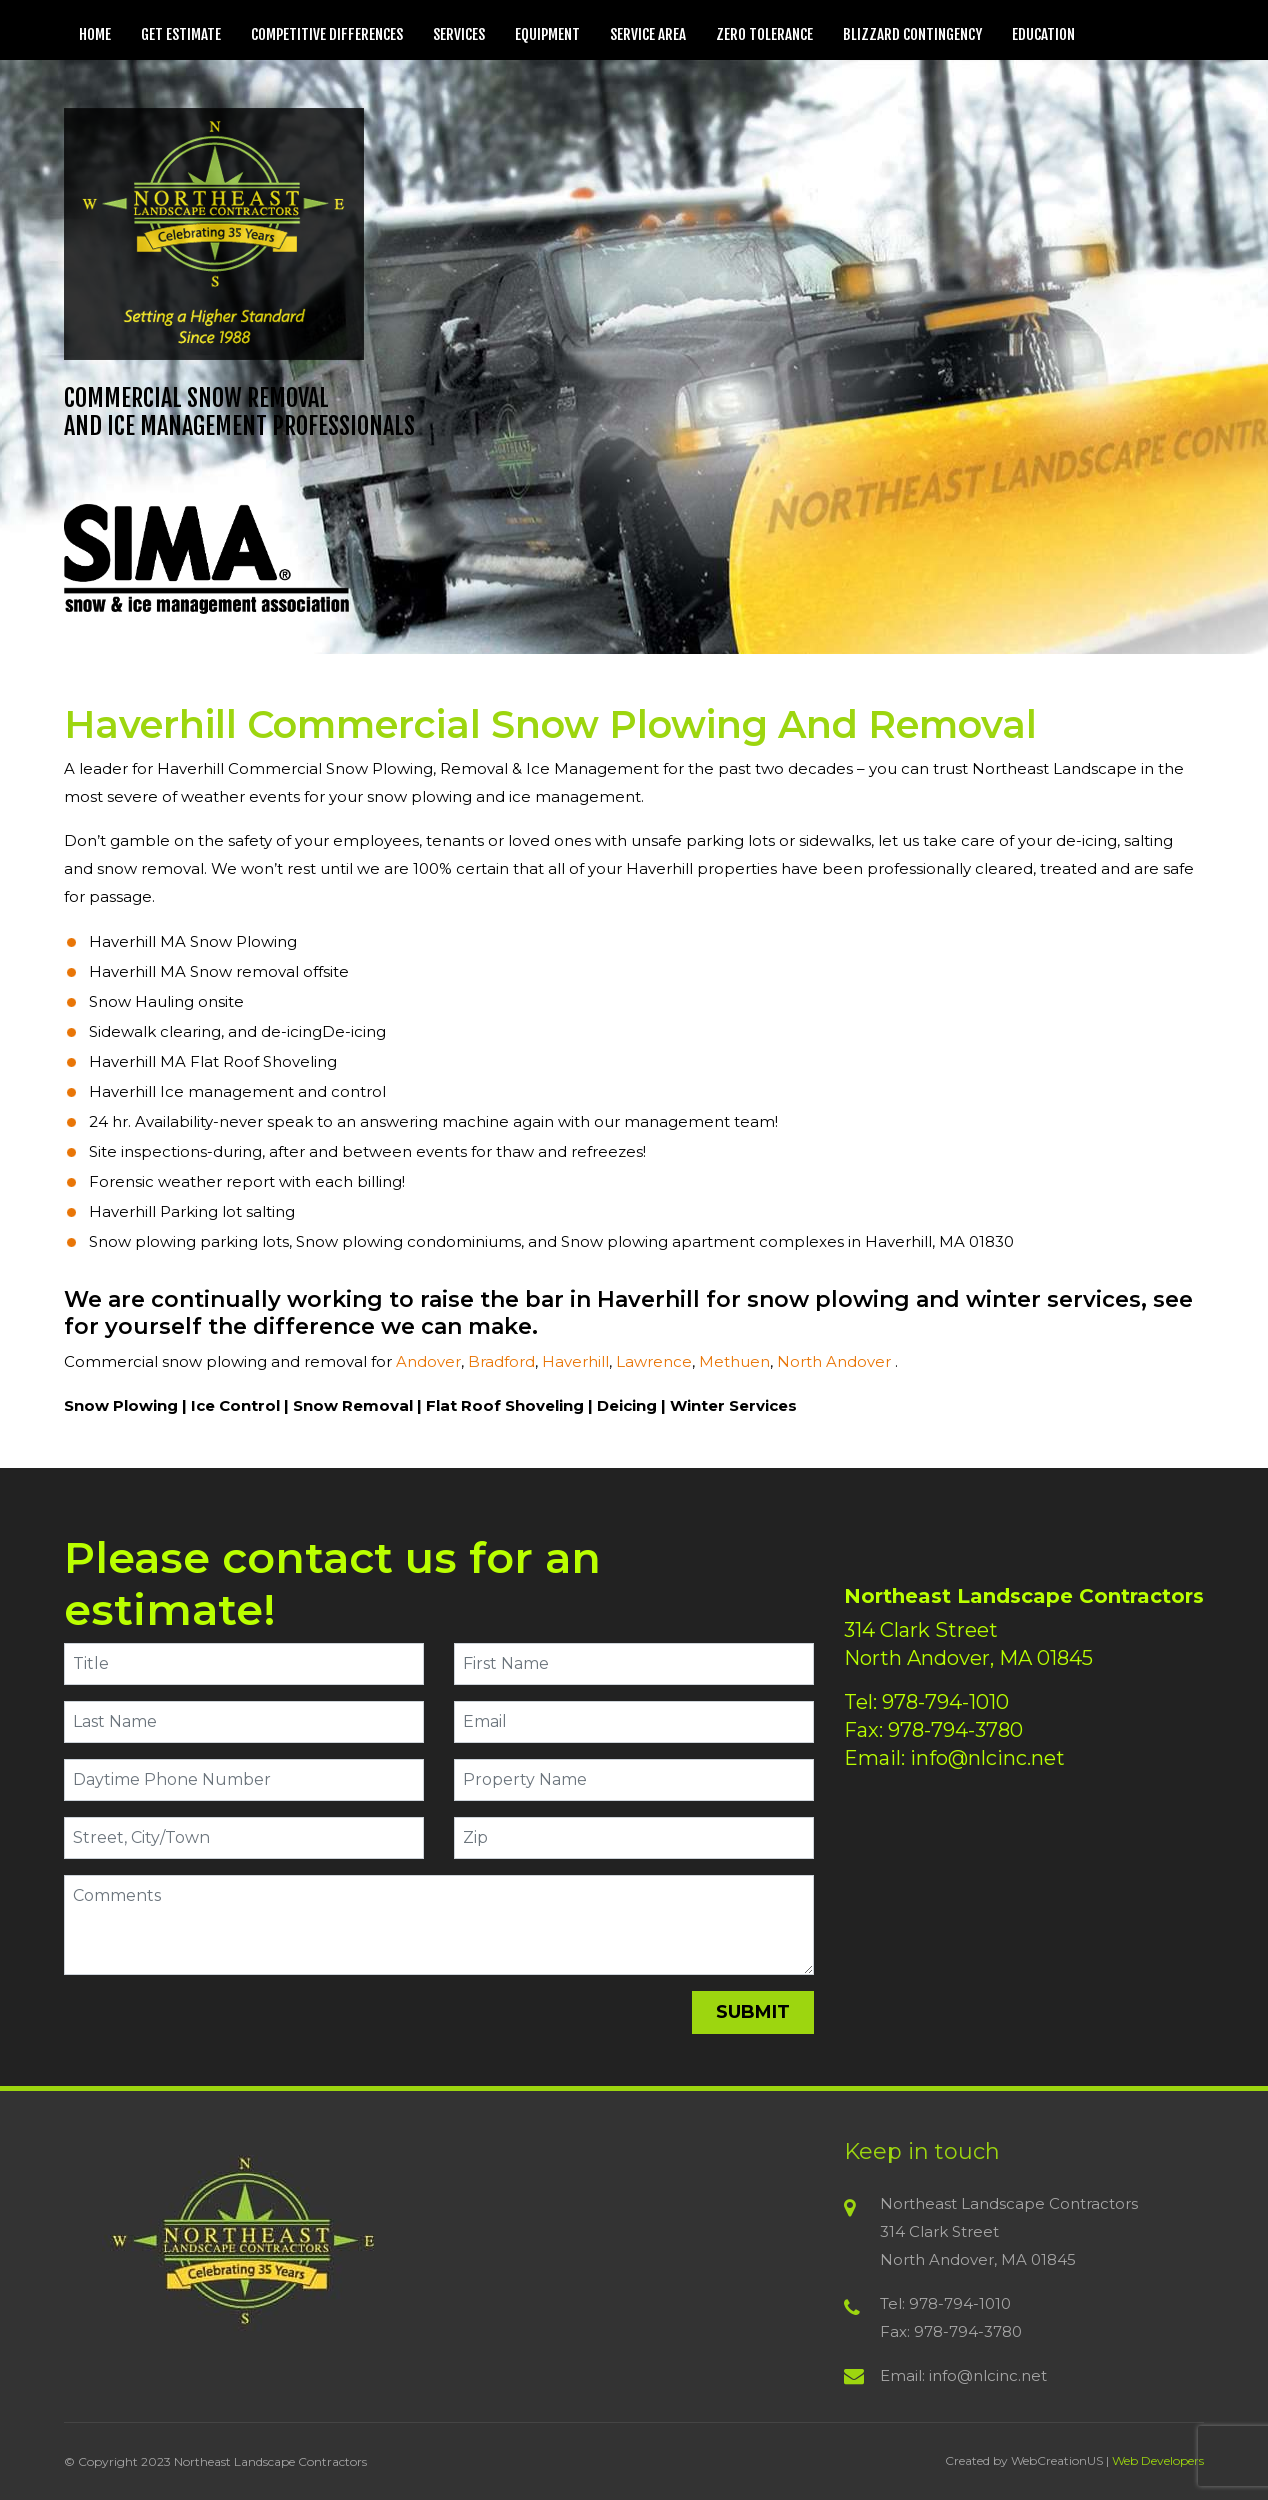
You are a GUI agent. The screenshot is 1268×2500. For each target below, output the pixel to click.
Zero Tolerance (764, 34)
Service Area (648, 34)
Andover (428, 1361)
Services (459, 34)
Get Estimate (181, 34)
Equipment (547, 34)
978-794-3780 (955, 1730)
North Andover (836, 1361)
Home (95, 34)
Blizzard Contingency (912, 34)
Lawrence (654, 1361)
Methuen (734, 1361)
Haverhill (575, 1361)
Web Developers (1158, 2460)
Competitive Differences (327, 34)
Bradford (501, 1361)
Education (1043, 34)
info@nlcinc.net (987, 1758)
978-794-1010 (945, 1702)
